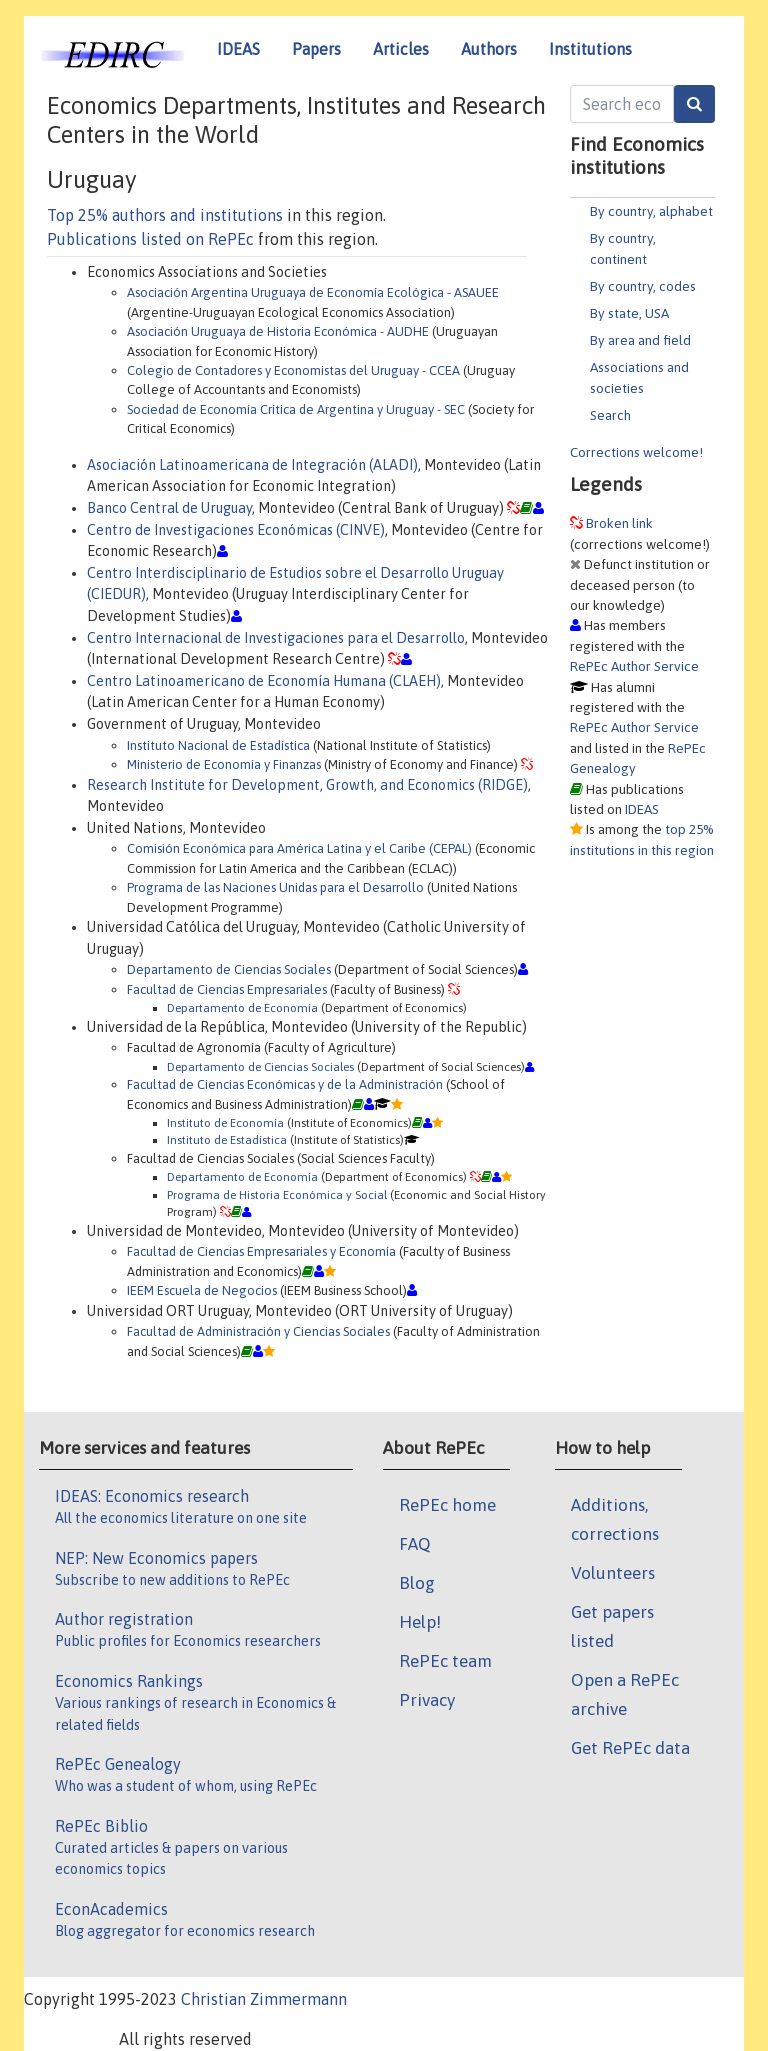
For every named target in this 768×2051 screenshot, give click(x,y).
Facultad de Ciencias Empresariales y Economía (261, 1251)
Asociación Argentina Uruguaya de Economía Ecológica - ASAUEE (313, 292)
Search (610, 415)
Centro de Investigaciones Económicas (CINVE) (236, 530)
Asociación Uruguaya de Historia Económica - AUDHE (278, 331)
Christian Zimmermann (264, 1999)
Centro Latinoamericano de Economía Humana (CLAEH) (264, 681)
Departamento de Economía (242, 1007)
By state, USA (629, 313)
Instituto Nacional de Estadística (218, 745)
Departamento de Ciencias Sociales (229, 969)
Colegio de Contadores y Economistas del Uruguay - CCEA (293, 370)
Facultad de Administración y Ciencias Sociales (258, 1331)
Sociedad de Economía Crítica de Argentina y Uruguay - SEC (296, 409)
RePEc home (447, 1505)
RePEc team (445, 1661)
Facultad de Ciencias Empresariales (227, 989)
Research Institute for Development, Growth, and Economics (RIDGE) (307, 785)
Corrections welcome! (636, 452)
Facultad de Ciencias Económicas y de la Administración (285, 1084)
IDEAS (238, 49)
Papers (316, 49)
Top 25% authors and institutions (165, 215)
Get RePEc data (630, 1748)
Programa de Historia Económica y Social (277, 1194)
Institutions (590, 49)
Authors (489, 49)
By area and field (640, 340)
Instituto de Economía (225, 1122)
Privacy (427, 1700)
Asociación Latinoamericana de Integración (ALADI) (252, 465)
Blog (417, 1583)
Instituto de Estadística (227, 1139)
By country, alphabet (651, 211)
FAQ (415, 1544)
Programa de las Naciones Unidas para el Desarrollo (275, 887)
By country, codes (643, 286)
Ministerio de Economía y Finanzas (224, 764)
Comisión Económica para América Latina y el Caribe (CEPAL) (299, 848)
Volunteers (613, 1573)
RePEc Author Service (634, 666)
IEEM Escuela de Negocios (202, 1290)
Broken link (619, 523)
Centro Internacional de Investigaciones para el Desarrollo (276, 638)
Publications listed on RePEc (150, 239)
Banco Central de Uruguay (169, 508)
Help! (420, 1622)
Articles (401, 49)
